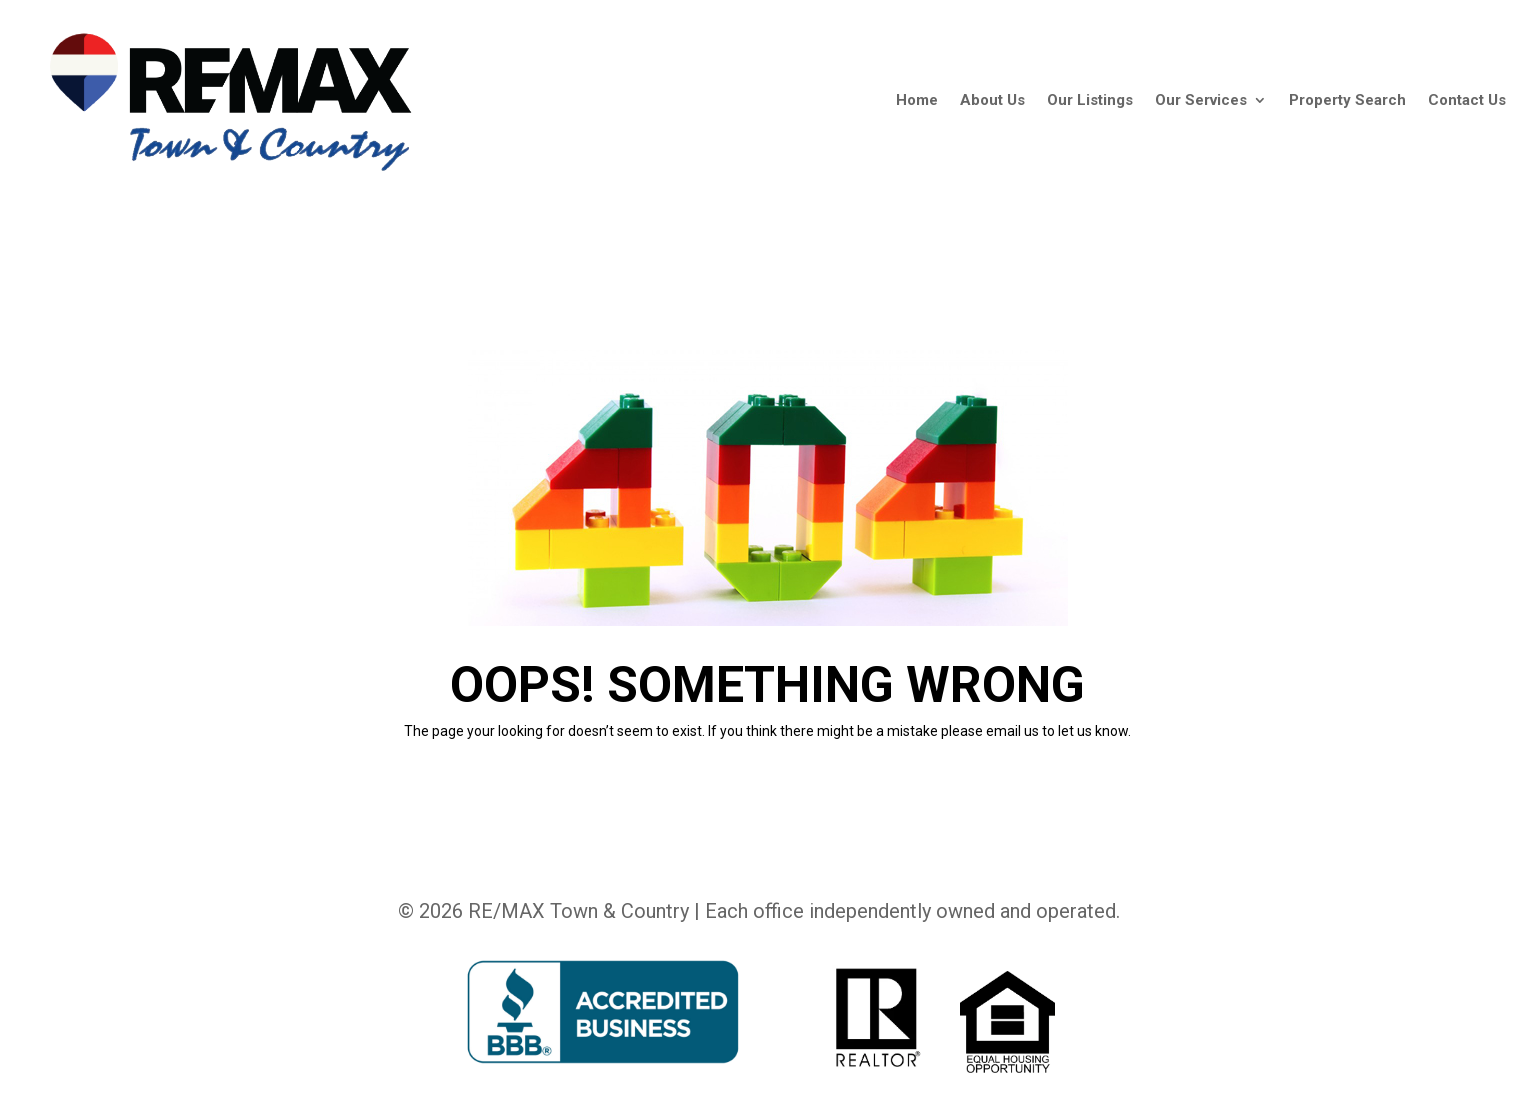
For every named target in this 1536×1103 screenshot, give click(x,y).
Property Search (1347, 100)
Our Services (1201, 100)
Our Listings (1090, 100)
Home (917, 100)
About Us (992, 100)
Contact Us (1467, 100)
